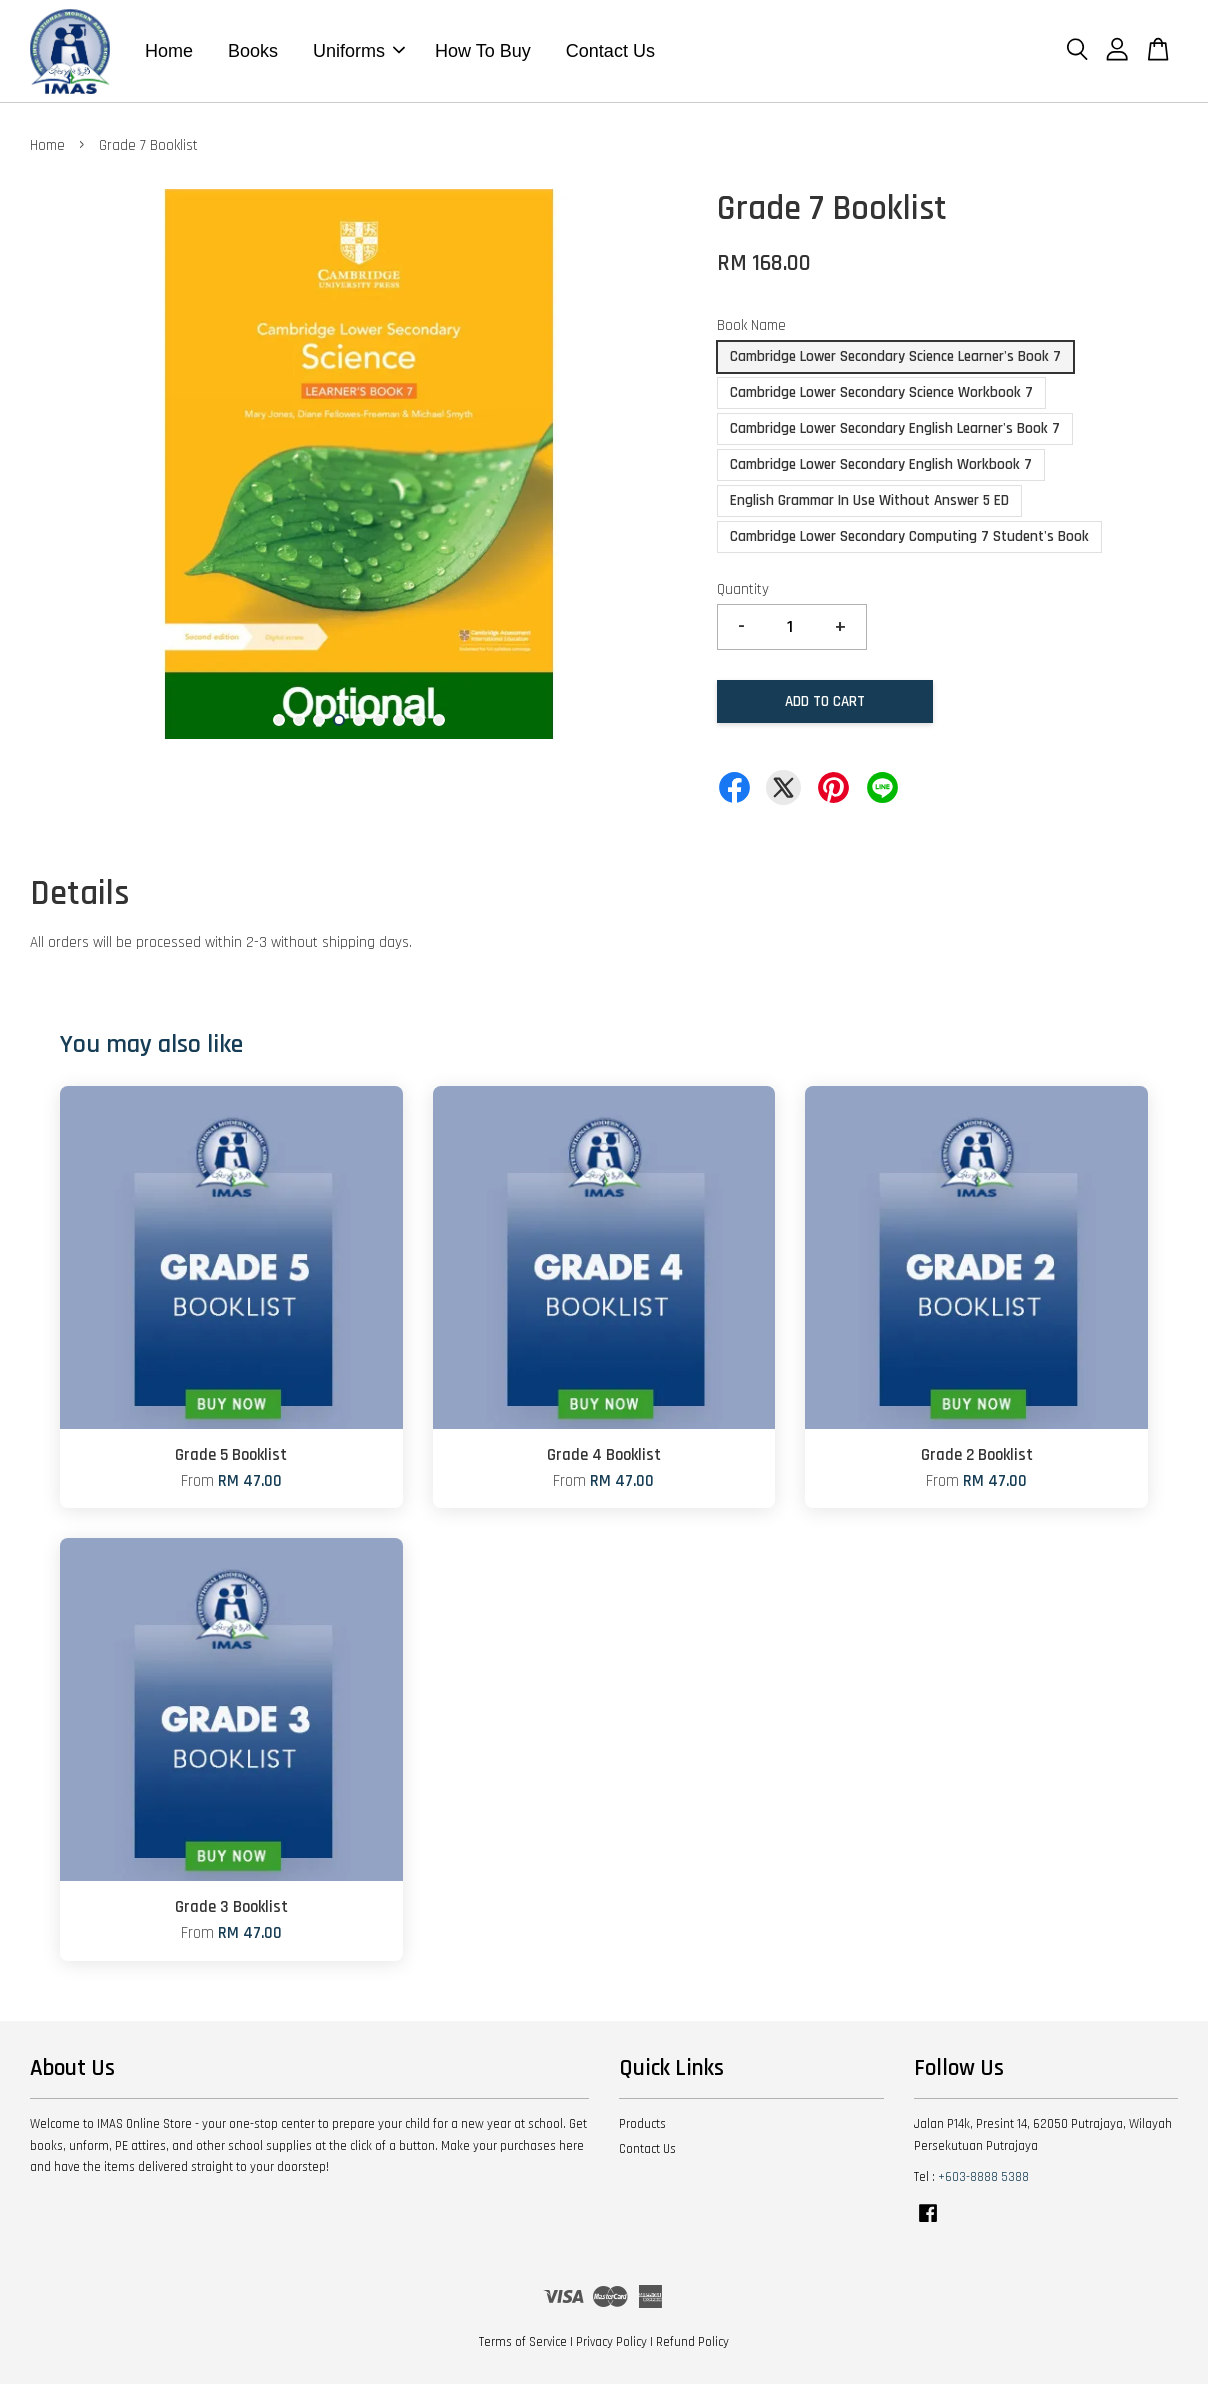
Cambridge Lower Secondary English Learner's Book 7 (895, 431)
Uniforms (359, 52)
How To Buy (483, 52)
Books (253, 52)
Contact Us (610, 52)
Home (169, 52)
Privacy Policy (611, 2345)
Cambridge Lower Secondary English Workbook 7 (881, 467)
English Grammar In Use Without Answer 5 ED (869, 503)
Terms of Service (523, 2345)
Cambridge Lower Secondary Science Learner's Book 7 (895, 359)
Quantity (743, 592)
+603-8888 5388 (983, 2180)
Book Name (751, 328)
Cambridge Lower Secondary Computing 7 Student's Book (909, 539)
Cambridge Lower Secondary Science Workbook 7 (881, 395)
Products (642, 2127)
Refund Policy (692, 2345)
